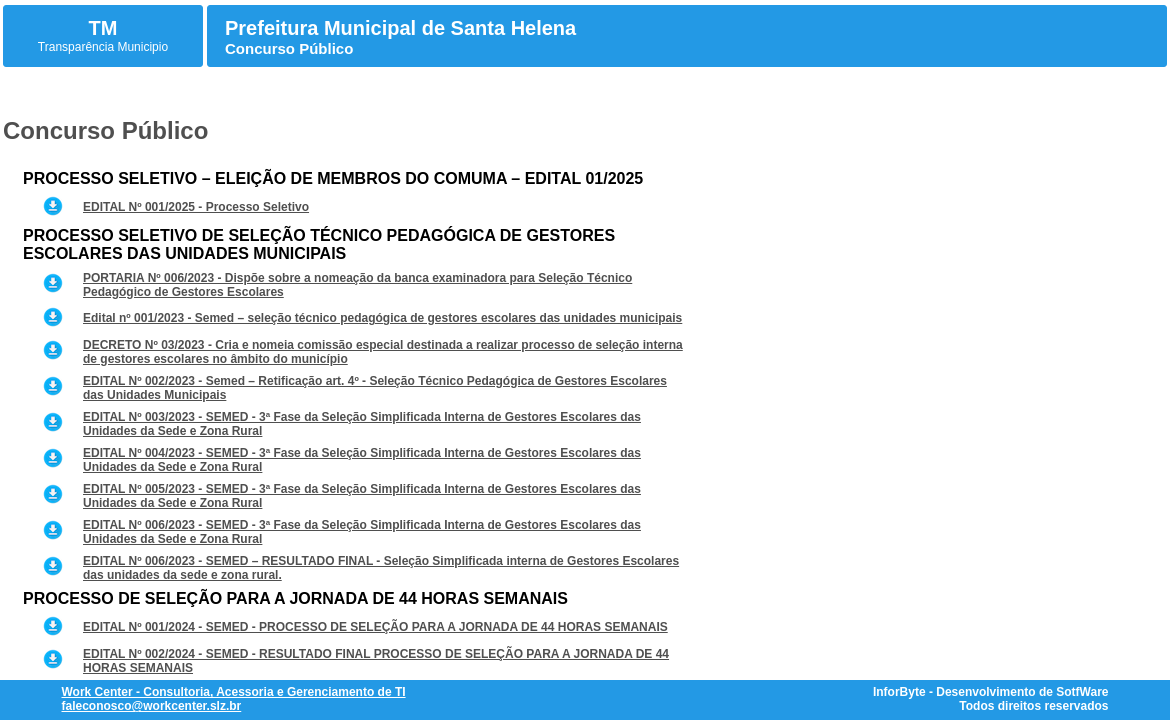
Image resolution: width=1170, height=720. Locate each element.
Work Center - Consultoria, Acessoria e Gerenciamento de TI (234, 692)
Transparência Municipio (103, 47)
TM (103, 28)
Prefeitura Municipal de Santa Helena (400, 28)
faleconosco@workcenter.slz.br (152, 706)
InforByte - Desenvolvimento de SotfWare (991, 692)
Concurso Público (289, 48)
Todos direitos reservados (1033, 706)
